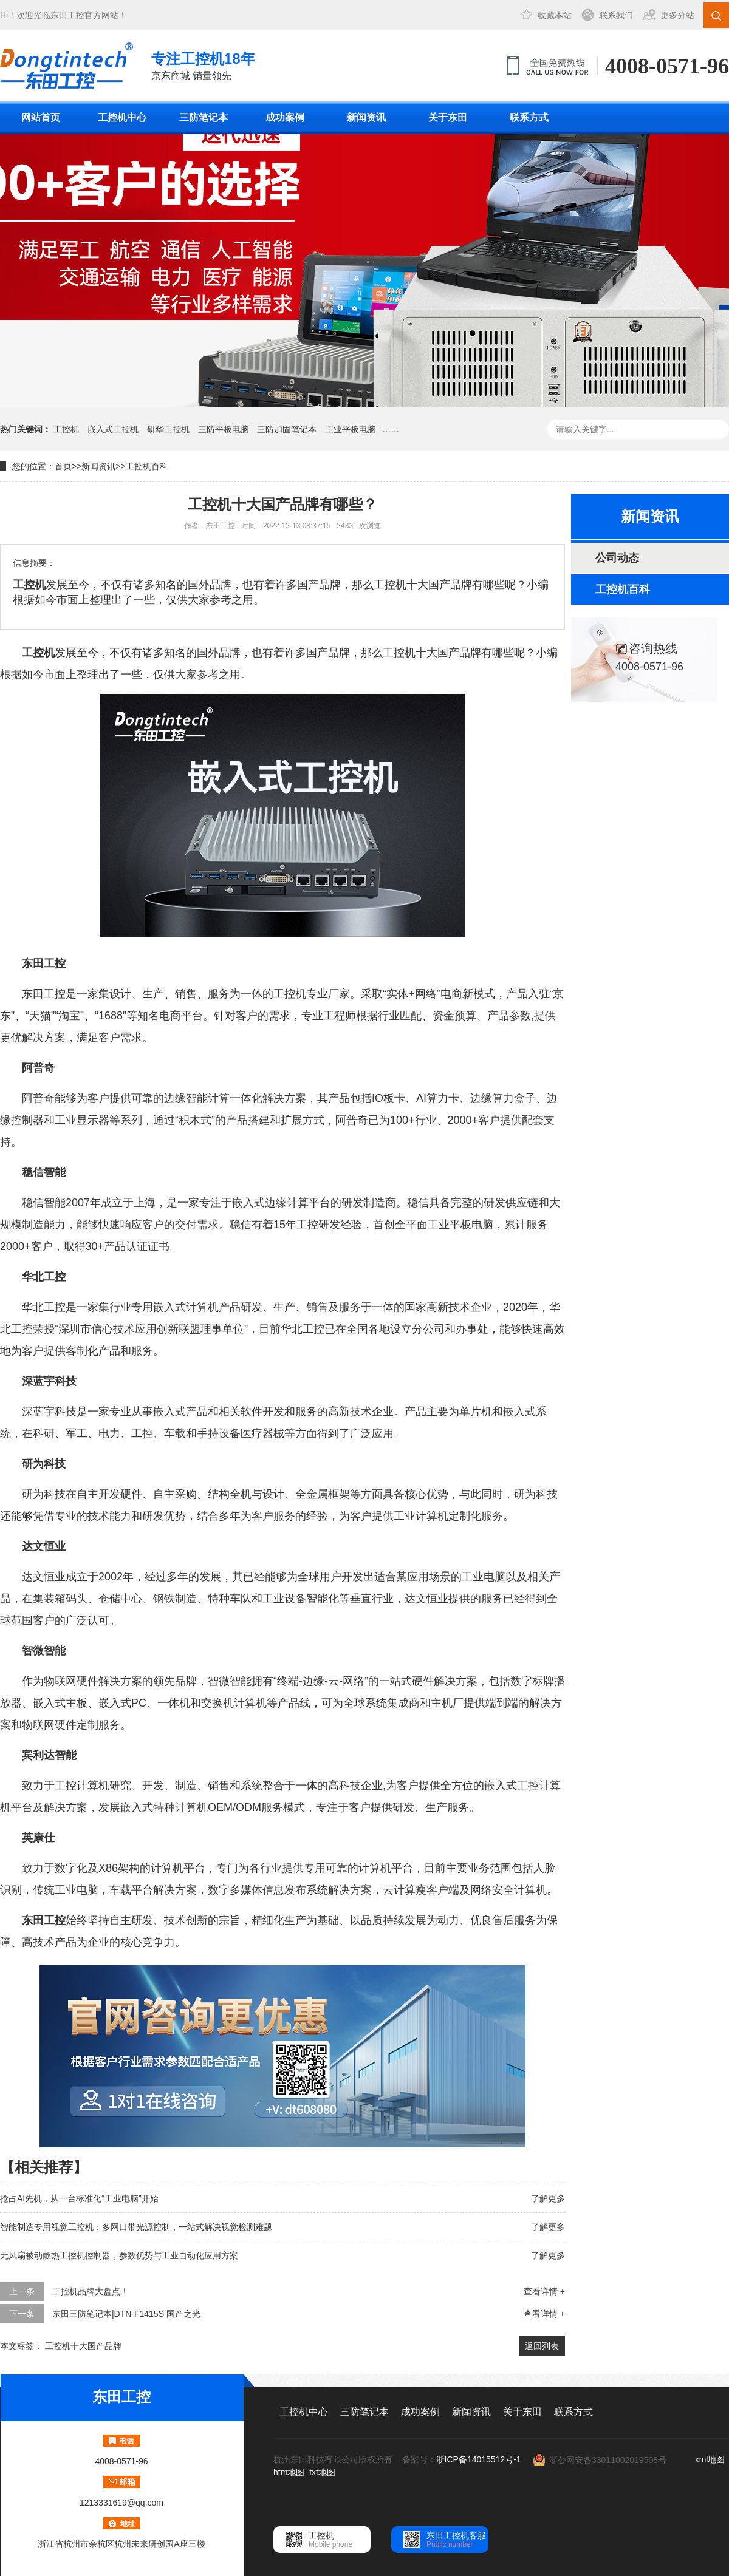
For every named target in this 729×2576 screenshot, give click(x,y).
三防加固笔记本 (287, 429)
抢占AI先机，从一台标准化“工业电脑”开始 (79, 2198)
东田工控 (67, 15)
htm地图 (288, 2472)
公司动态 (617, 558)
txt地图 (322, 2472)
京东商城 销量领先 (203, 65)
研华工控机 (168, 429)
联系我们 (616, 15)
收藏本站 (555, 15)
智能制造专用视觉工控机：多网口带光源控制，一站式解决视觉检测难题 (136, 2227)
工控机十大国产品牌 (83, 2346)
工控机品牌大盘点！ (90, 2291)
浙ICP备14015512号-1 (478, 2459)
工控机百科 (147, 466)
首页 (63, 466)
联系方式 (529, 117)
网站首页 (40, 117)
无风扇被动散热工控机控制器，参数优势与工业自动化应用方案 (119, 2255)
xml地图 (710, 2459)
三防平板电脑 (223, 429)
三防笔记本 (203, 117)
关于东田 (447, 117)
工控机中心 (122, 117)
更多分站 (677, 15)
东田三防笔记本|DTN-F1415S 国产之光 (126, 2314)
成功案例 (284, 117)
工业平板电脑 (350, 429)
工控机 (66, 429)
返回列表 (542, 2346)
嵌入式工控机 (113, 429)
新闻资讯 (366, 117)
